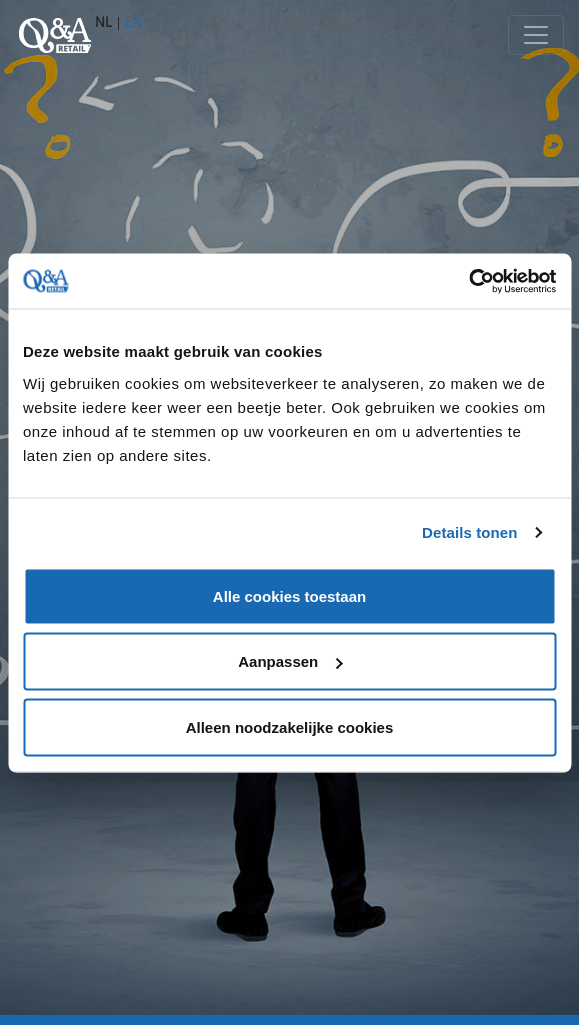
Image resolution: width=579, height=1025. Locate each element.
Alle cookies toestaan (289, 595)
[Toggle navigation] (536, 35)
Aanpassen (290, 661)
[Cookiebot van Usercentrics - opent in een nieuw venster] (468, 281)
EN (133, 22)
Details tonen (469, 532)
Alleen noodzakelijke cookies (290, 726)
